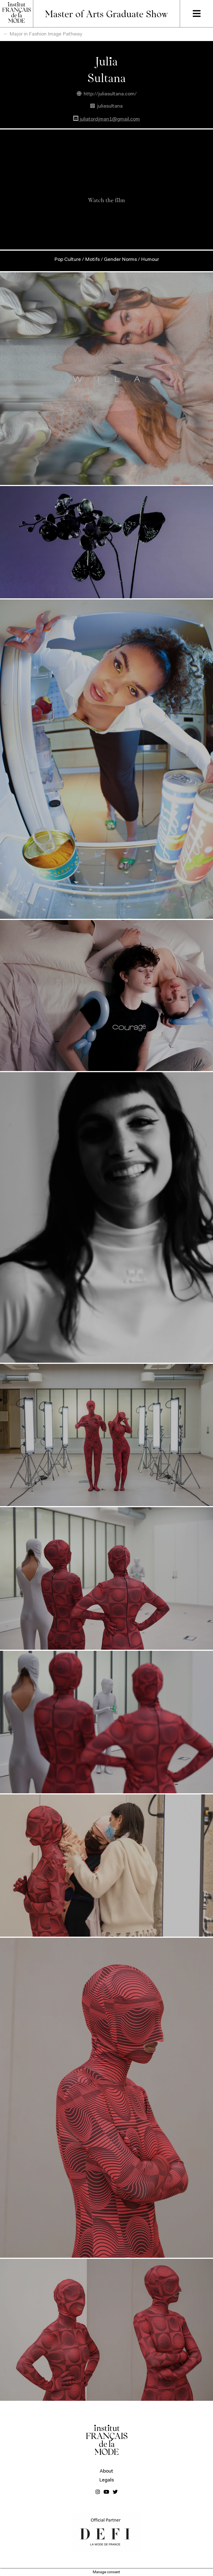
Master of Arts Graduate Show (106, 13)
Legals (106, 2480)
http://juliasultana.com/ (107, 94)
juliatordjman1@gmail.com (106, 119)
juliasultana (106, 106)
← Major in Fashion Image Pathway (42, 34)
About (106, 2471)
